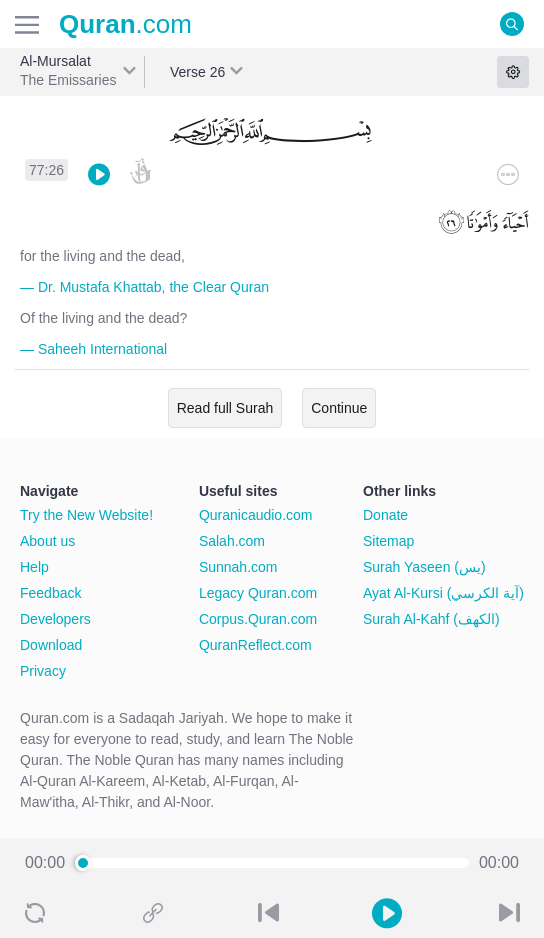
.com (125, 24)
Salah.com (232, 541)
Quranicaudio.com (256, 515)
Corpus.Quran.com (258, 619)
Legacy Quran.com (258, 593)
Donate (385, 515)
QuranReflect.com (255, 645)
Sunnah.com (238, 567)
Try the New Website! (86, 515)
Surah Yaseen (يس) (424, 567)
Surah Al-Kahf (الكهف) (431, 619)
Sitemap (388, 541)
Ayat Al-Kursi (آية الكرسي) (443, 593)
